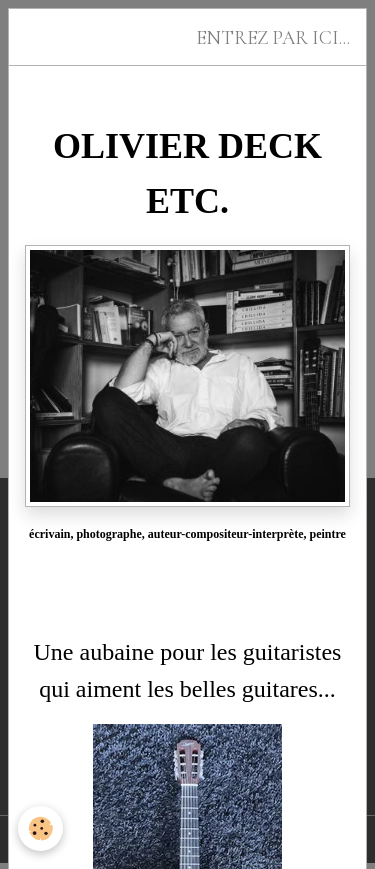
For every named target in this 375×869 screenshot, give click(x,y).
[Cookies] (40, 828)
